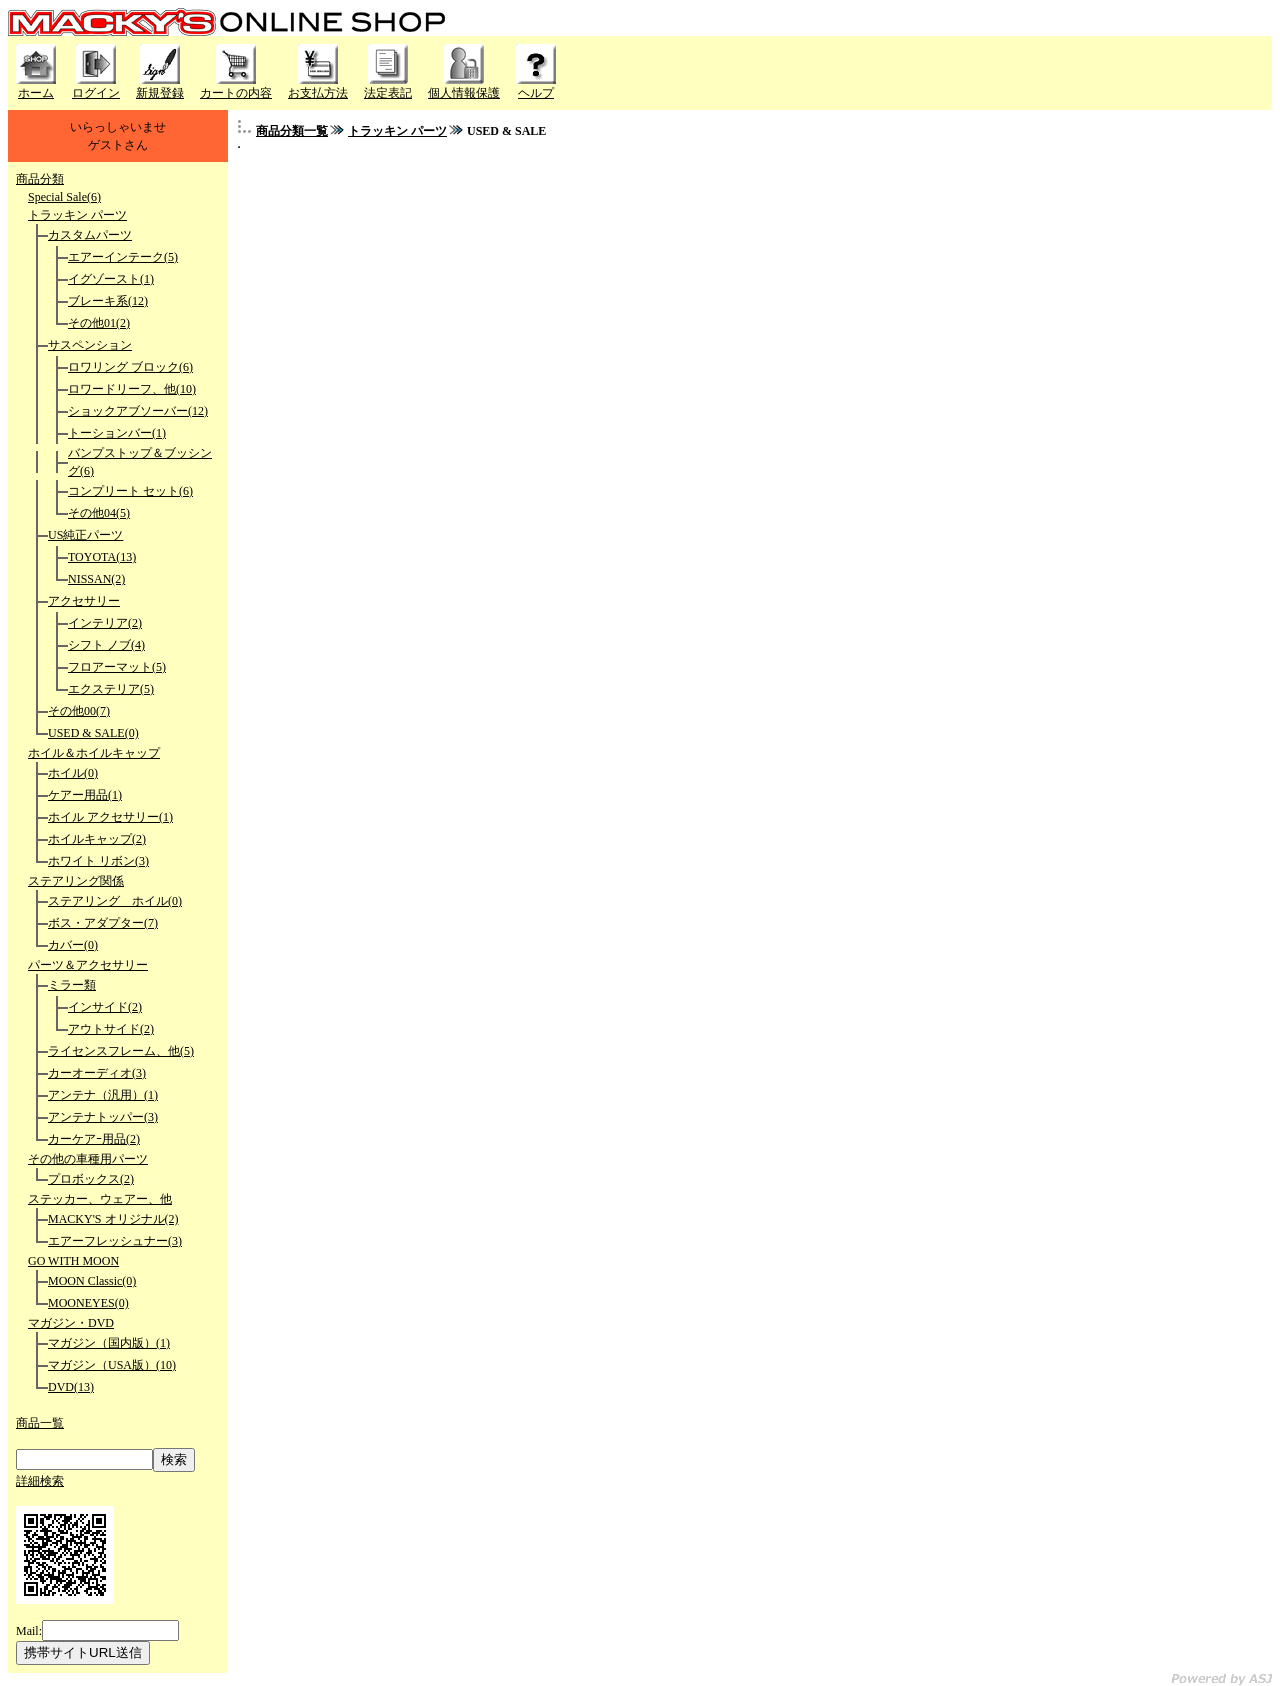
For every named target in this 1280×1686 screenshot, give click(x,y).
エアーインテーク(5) (123, 257)
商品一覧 (40, 1423)
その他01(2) (99, 323)
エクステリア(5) (111, 689)
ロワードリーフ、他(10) (132, 389)
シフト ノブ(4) (106, 645)
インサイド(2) (105, 1007)
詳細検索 (40, 1481)
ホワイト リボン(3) (98, 861)
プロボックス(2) (91, 1179)
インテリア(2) (105, 623)
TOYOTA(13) (102, 557)
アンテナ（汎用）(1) (103, 1095)
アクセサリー (84, 601)
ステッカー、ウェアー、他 (100, 1199)
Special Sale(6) (64, 197)
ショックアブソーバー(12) (138, 411)
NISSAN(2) (96, 579)
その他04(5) (99, 513)
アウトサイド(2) (111, 1029)
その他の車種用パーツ (88, 1159)
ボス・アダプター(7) (103, 923)
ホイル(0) (73, 773)
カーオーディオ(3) (97, 1073)
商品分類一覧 (292, 131)
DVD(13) (71, 1387)
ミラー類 (72, 985)
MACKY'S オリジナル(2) (113, 1219)
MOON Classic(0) (92, 1281)
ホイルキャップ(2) (97, 839)
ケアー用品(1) (85, 795)
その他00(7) (79, 711)
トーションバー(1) (117, 433)
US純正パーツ (85, 535)
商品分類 (40, 179)
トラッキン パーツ (77, 215)
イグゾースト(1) (111, 279)
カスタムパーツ (90, 235)
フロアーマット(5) (117, 667)
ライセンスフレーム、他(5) (121, 1051)
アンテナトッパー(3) (103, 1117)
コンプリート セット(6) (130, 491)
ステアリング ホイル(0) (115, 901)
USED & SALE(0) (93, 733)
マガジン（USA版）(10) (112, 1365)
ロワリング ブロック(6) (130, 367)
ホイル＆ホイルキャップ (94, 753)
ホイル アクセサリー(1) (110, 817)
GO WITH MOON (73, 1261)
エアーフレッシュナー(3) (115, 1241)
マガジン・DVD (71, 1323)
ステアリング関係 (76, 881)
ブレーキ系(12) (108, 301)
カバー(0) (73, 945)
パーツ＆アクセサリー (88, 965)
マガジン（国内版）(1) (109, 1343)
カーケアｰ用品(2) (94, 1139)
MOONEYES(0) (88, 1303)
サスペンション (90, 345)
